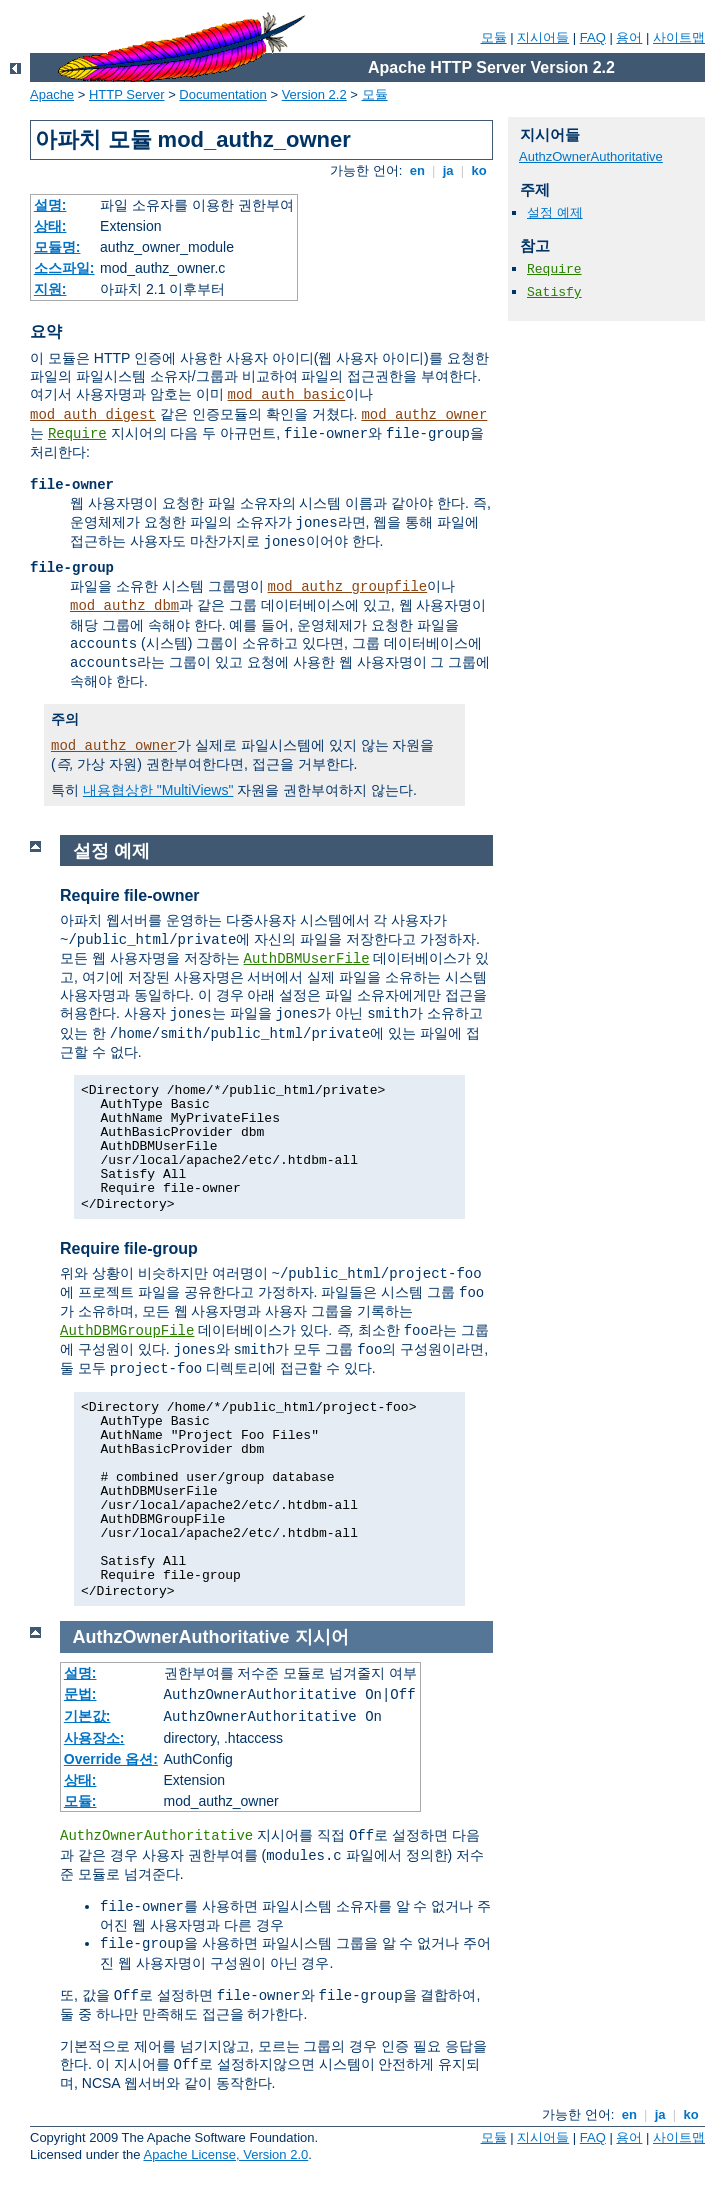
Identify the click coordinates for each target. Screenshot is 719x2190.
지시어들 (543, 37)
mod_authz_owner (424, 415)
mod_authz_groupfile (348, 587)
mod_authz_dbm (124, 606)
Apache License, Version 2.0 (225, 2154)
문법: (80, 1694)
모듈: (80, 1801)
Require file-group (129, 1248)
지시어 (322, 1637)
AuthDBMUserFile (307, 959)
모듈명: (57, 247)
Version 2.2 (314, 94)
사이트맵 (679, 37)
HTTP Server (127, 94)
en (417, 170)
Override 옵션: (111, 1759)
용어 (629, 37)
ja (448, 170)
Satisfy (554, 292)
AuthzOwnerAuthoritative (591, 156)
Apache (52, 94)
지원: (50, 289)
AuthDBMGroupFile (127, 1331)
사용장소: (94, 1738)
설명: (50, 205)
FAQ (593, 37)
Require (77, 434)
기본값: (87, 1716)
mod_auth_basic (287, 395)
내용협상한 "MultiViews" (158, 790)
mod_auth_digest (93, 415)
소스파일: (64, 268)
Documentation (222, 94)
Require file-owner (130, 895)
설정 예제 (555, 212)
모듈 (494, 37)
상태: (50, 226)
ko (479, 170)
